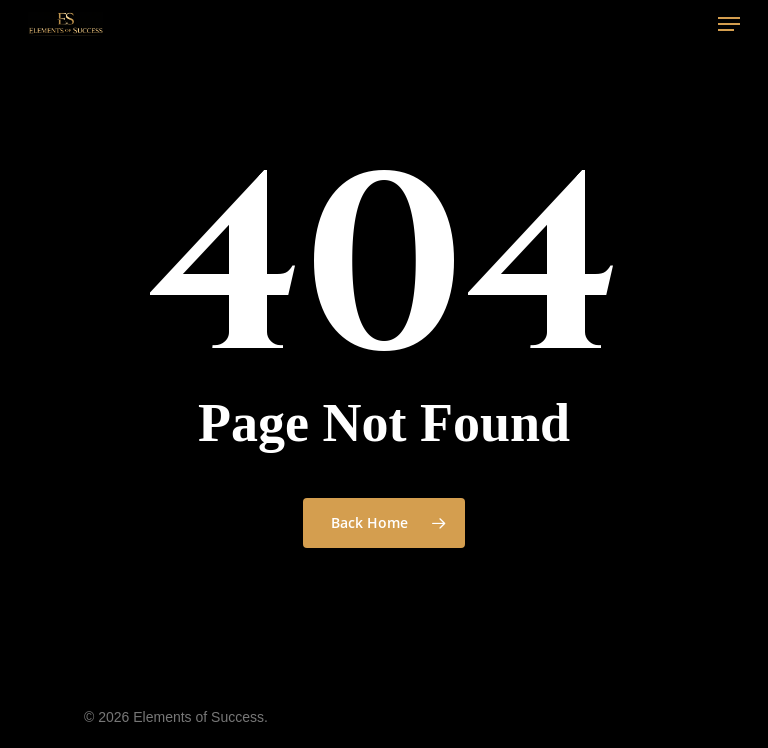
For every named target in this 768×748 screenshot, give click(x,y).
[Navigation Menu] (729, 24)
